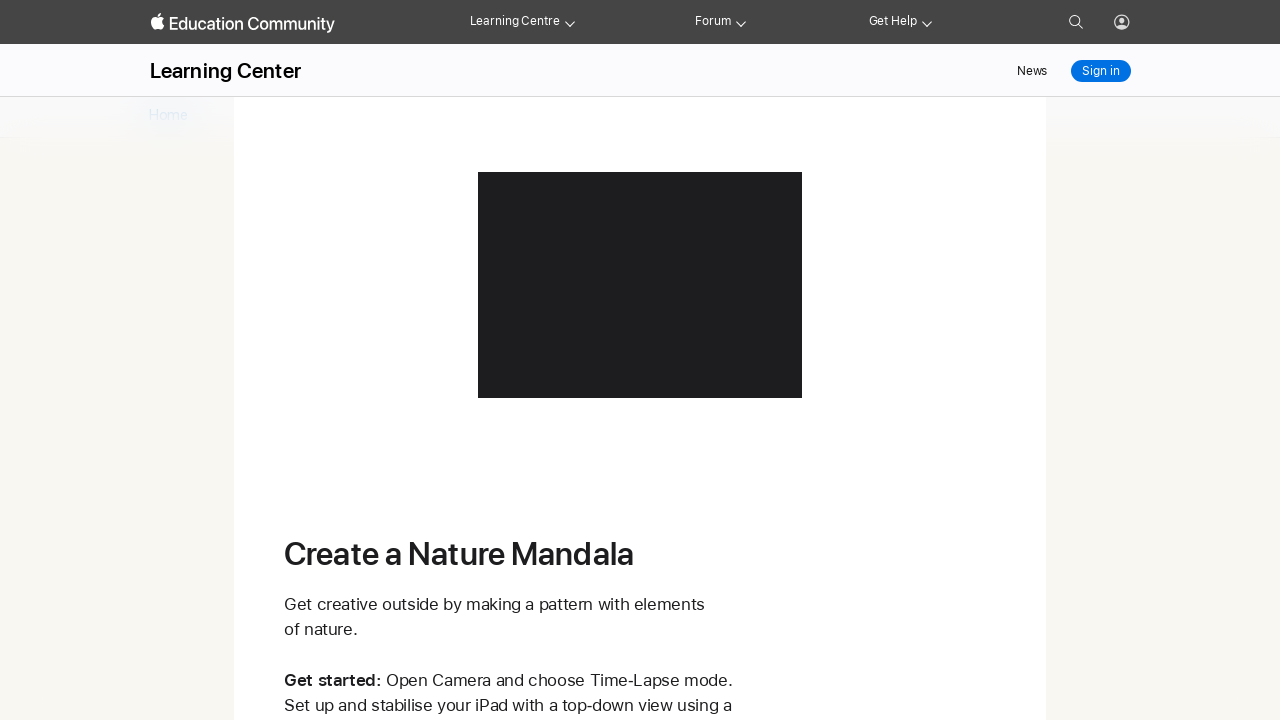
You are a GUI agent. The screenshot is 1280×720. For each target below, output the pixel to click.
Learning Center (225, 70)
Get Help (893, 21)
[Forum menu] (741, 22)
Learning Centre (515, 21)
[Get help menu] (927, 22)
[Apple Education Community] (243, 23)
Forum (712, 21)
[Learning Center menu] (570, 22)
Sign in (1100, 71)
